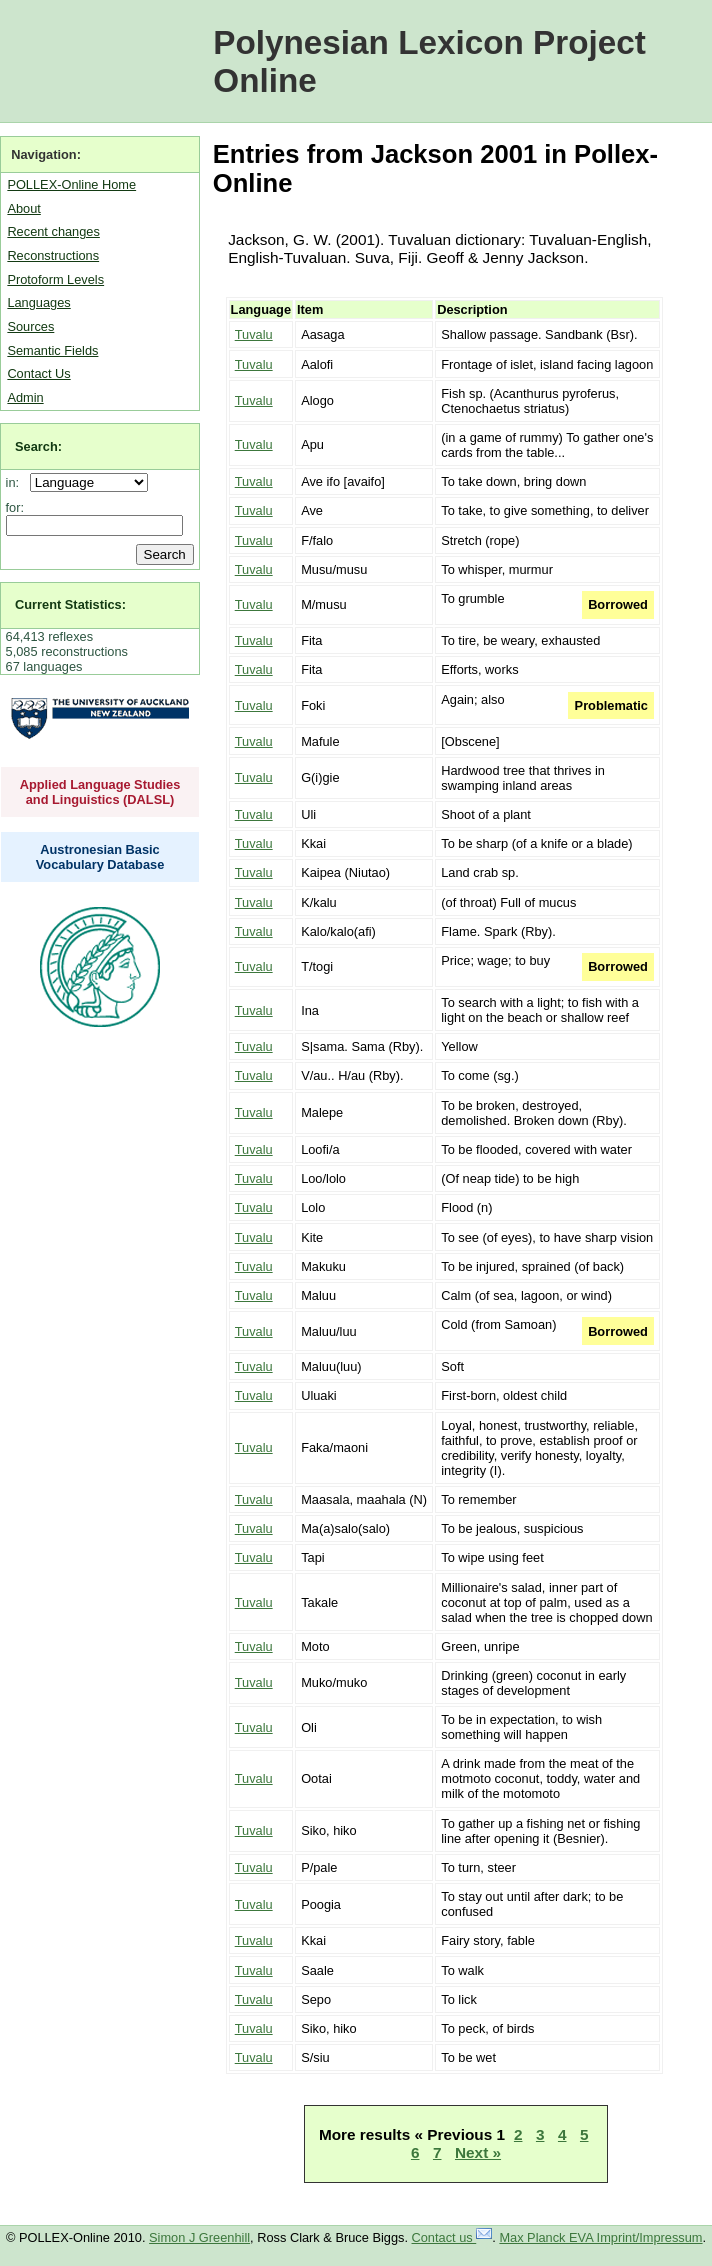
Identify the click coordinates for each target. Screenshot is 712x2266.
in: (16, 482)
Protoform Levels (55, 279)
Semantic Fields (52, 350)
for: (15, 507)
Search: (38, 446)
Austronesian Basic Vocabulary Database (100, 857)
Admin (25, 397)
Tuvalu (254, 334)
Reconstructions (53, 255)
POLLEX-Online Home (71, 184)
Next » (478, 2152)
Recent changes (53, 231)
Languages (38, 302)
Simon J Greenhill (199, 2237)
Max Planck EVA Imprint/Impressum (600, 2237)
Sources (30, 326)
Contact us (452, 2237)
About (23, 208)
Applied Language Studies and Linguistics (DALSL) (100, 792)
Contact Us (38, 373)
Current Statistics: (70, 604)
